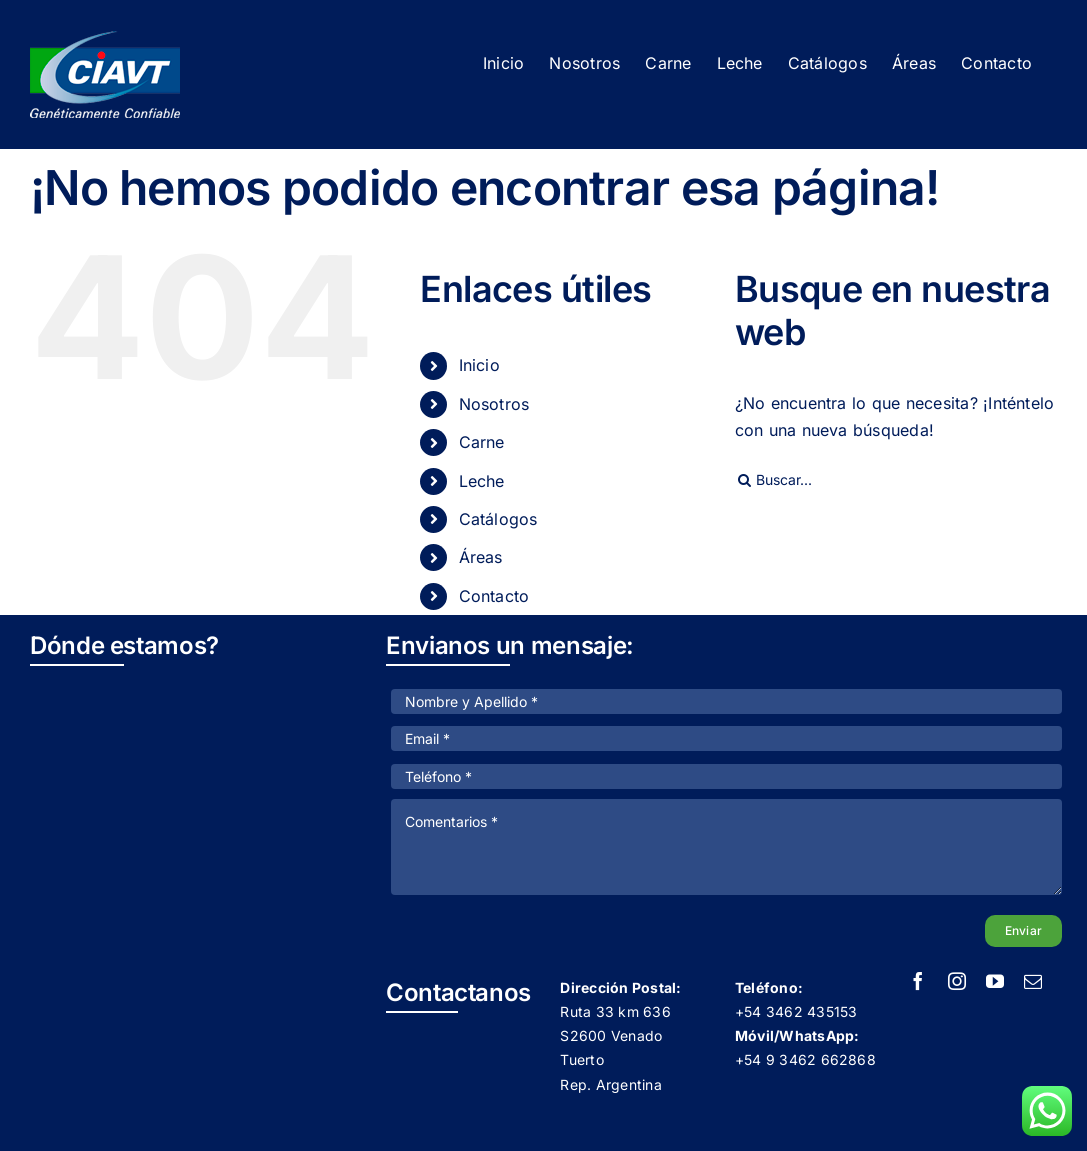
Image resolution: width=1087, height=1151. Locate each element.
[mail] (1033, 981)
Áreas (481, 557)
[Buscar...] (896, 480)
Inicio (479, 365)
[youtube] (995, 981)
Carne (482, 442)
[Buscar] (745, 480)
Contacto (494, 596)
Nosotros (494, 404)
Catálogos (498, 519)
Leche (482, 481)
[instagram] (957, 981)
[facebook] (918, 981)
